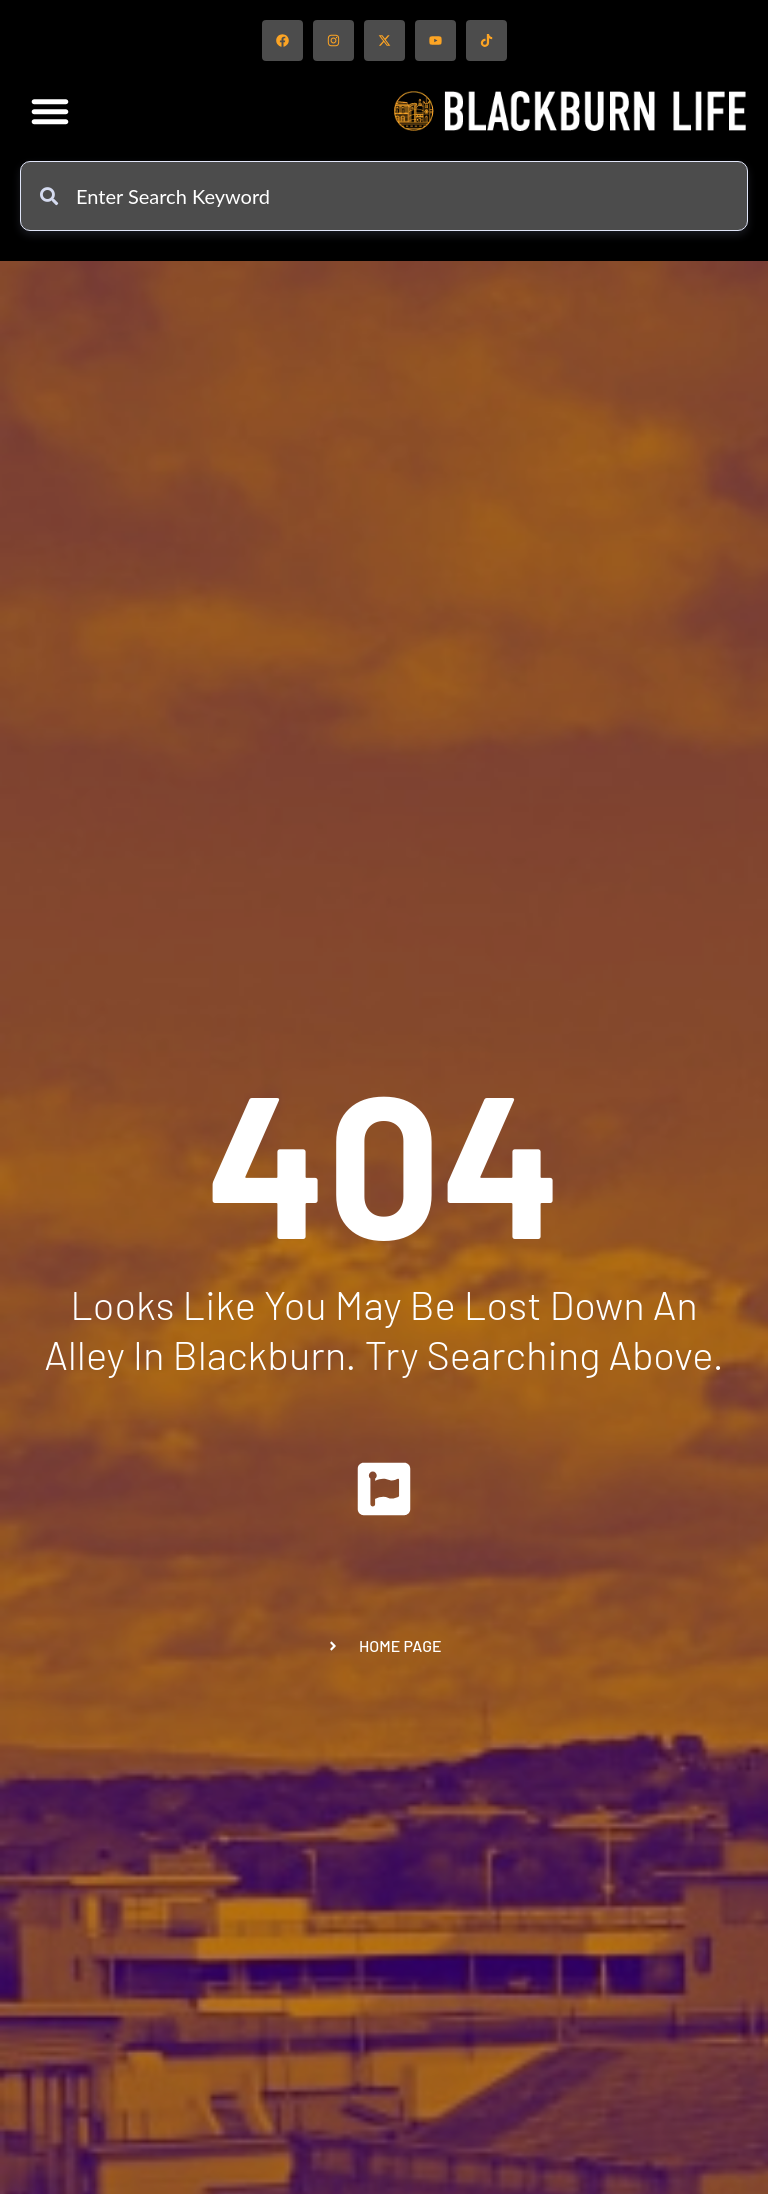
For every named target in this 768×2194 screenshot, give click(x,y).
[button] (50, 111)
